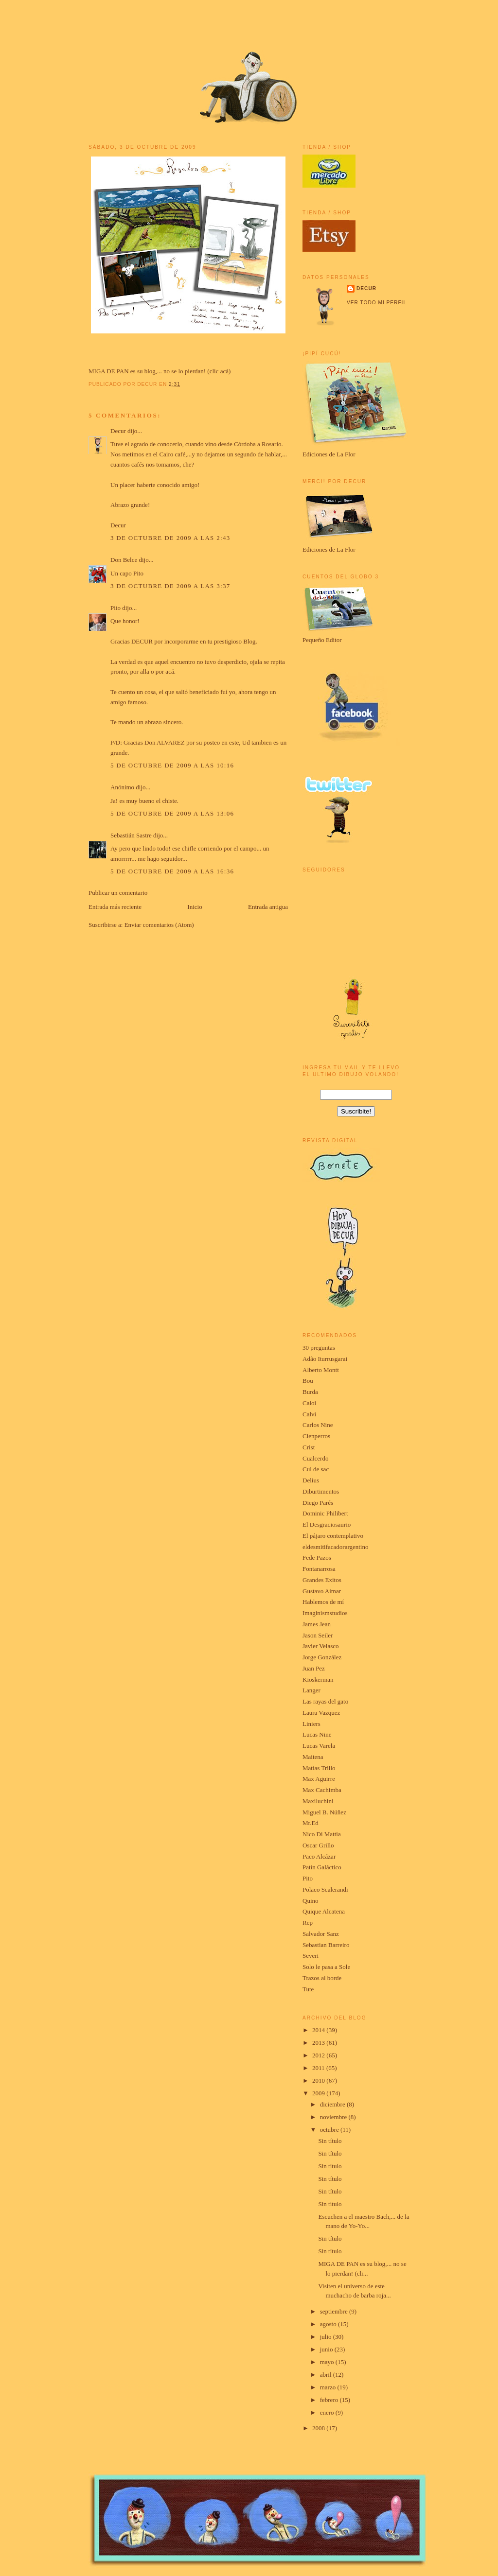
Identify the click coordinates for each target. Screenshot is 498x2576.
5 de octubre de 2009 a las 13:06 (172, 813)
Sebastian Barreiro (325, 1945)
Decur (118, 431)
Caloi (309, 1403)
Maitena (312, 1756)
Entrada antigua (268, 906)
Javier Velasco (320, 1646)
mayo (328, 2362)
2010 (319, 2080)
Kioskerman (318, 1679)
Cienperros (316, 1436)
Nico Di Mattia (321, 1834)
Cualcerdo (315, 1458)
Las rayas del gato (325, 1701)
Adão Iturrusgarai (324, 1358)
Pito (115, 607)
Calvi (309, 1414)
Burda (310, 1391)
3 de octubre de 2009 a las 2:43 (170, 537)
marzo (329, 2387)
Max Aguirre (318, 1778)
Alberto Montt (320, 1370)
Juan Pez (313, 1668)
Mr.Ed (310, 1823)
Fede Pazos (316, 1557)
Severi (310, 1955)
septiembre (334, 2311)
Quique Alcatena (323, 1911)
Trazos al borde (321, 1978)
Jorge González (321, 1657)
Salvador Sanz (320, 1933)
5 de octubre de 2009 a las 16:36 (172, 871)
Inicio (194, 906)
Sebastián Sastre (131, 835)
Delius (310, 1480)
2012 (319, 2055)
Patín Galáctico (321, 1867)
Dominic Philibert (325, 1513)
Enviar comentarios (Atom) (159, 924)
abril (326, 2374)
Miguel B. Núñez (324, 1812)
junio (327, 2349)
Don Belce (123, 559)
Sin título (329, 2140)
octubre (330, 2129)
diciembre (333, 2104)
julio (326, 2336)
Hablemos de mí (323, 1601)
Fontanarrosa (319, 1568)
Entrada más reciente (115, 906)
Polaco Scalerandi (325, 1889)
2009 (319, 2093)
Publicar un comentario (118, 892)
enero (328, 2412)
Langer (311, 1690)
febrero (330, 2399)
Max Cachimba (321, 1789)
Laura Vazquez (321, 1712)
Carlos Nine (317, 1424)
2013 (319, 2042)
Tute (308, 1989)
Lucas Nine (317, 1734)
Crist (308, 1447)
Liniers (311, 1723)
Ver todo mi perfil (377, 302)
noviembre (334, 2117)
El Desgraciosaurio (326, 1524)
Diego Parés (317, 1502)
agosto (329, 2324)
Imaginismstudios (324, 1613)
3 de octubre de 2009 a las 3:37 (170, 586)
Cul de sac (315, 1469)
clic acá (219, 371)
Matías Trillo (319, 1768)
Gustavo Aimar (321, 1591)
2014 (319, 2030)
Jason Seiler (317, 1635)
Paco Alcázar (319, 1856)
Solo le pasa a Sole (326, 1966)
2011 (319, 2067)
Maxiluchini (318, 1801)
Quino (310, 1900)
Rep (307, 1922)
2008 (319, 2428)
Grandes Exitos (321, 1580)
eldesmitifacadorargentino (335, 1546)
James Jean (316, 1624)
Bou (307, 1380)
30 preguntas (318, 1347)
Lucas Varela (318, 1745)
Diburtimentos (320, 1491)
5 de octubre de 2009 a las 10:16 (172, 765)
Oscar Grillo (318, 1845)
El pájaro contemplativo (332, 1535)
